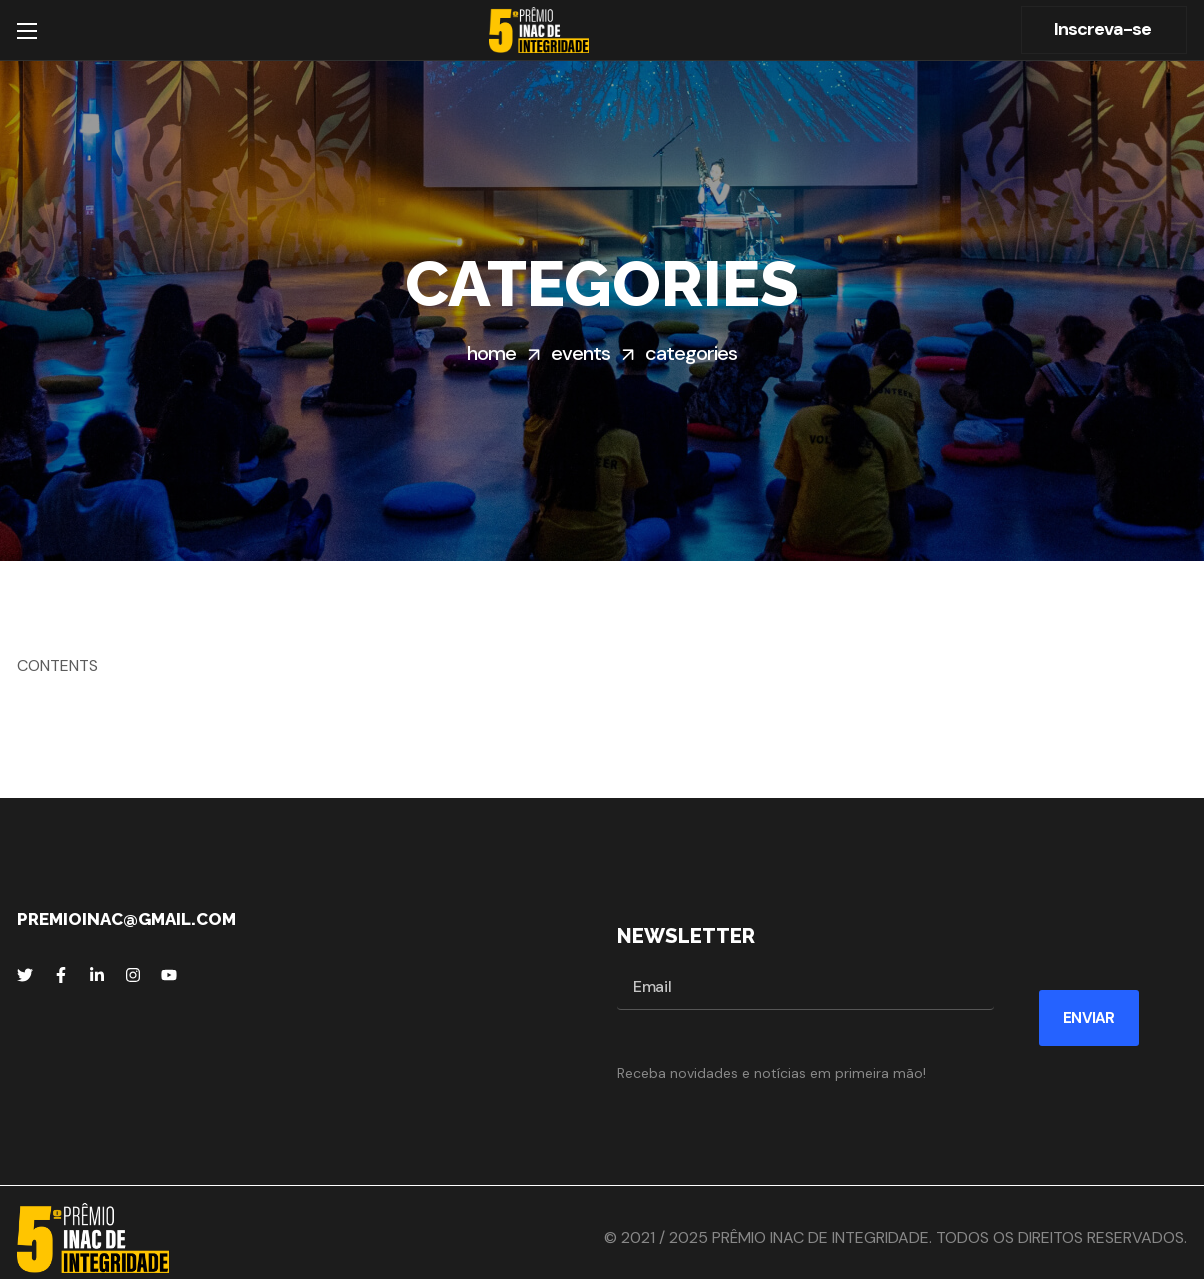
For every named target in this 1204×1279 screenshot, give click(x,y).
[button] (1104, 30)
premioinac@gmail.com (126, 919)
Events (580, 353)
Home (491, 353)
